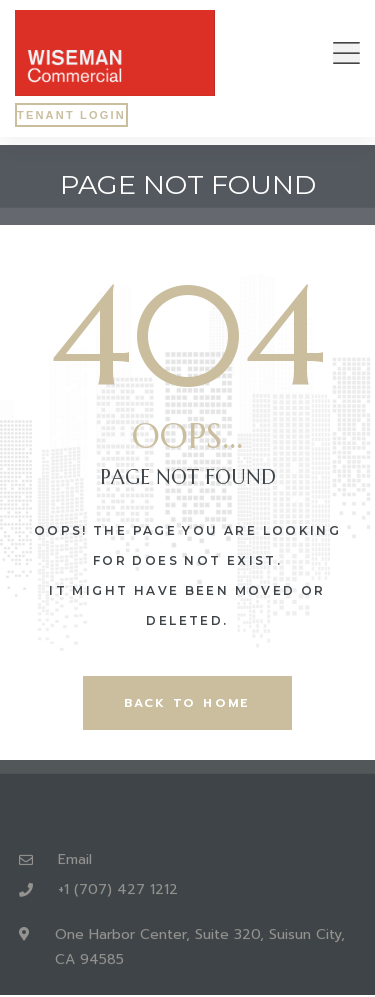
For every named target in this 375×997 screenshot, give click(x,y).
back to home (187, 703)
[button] (346, 53)
